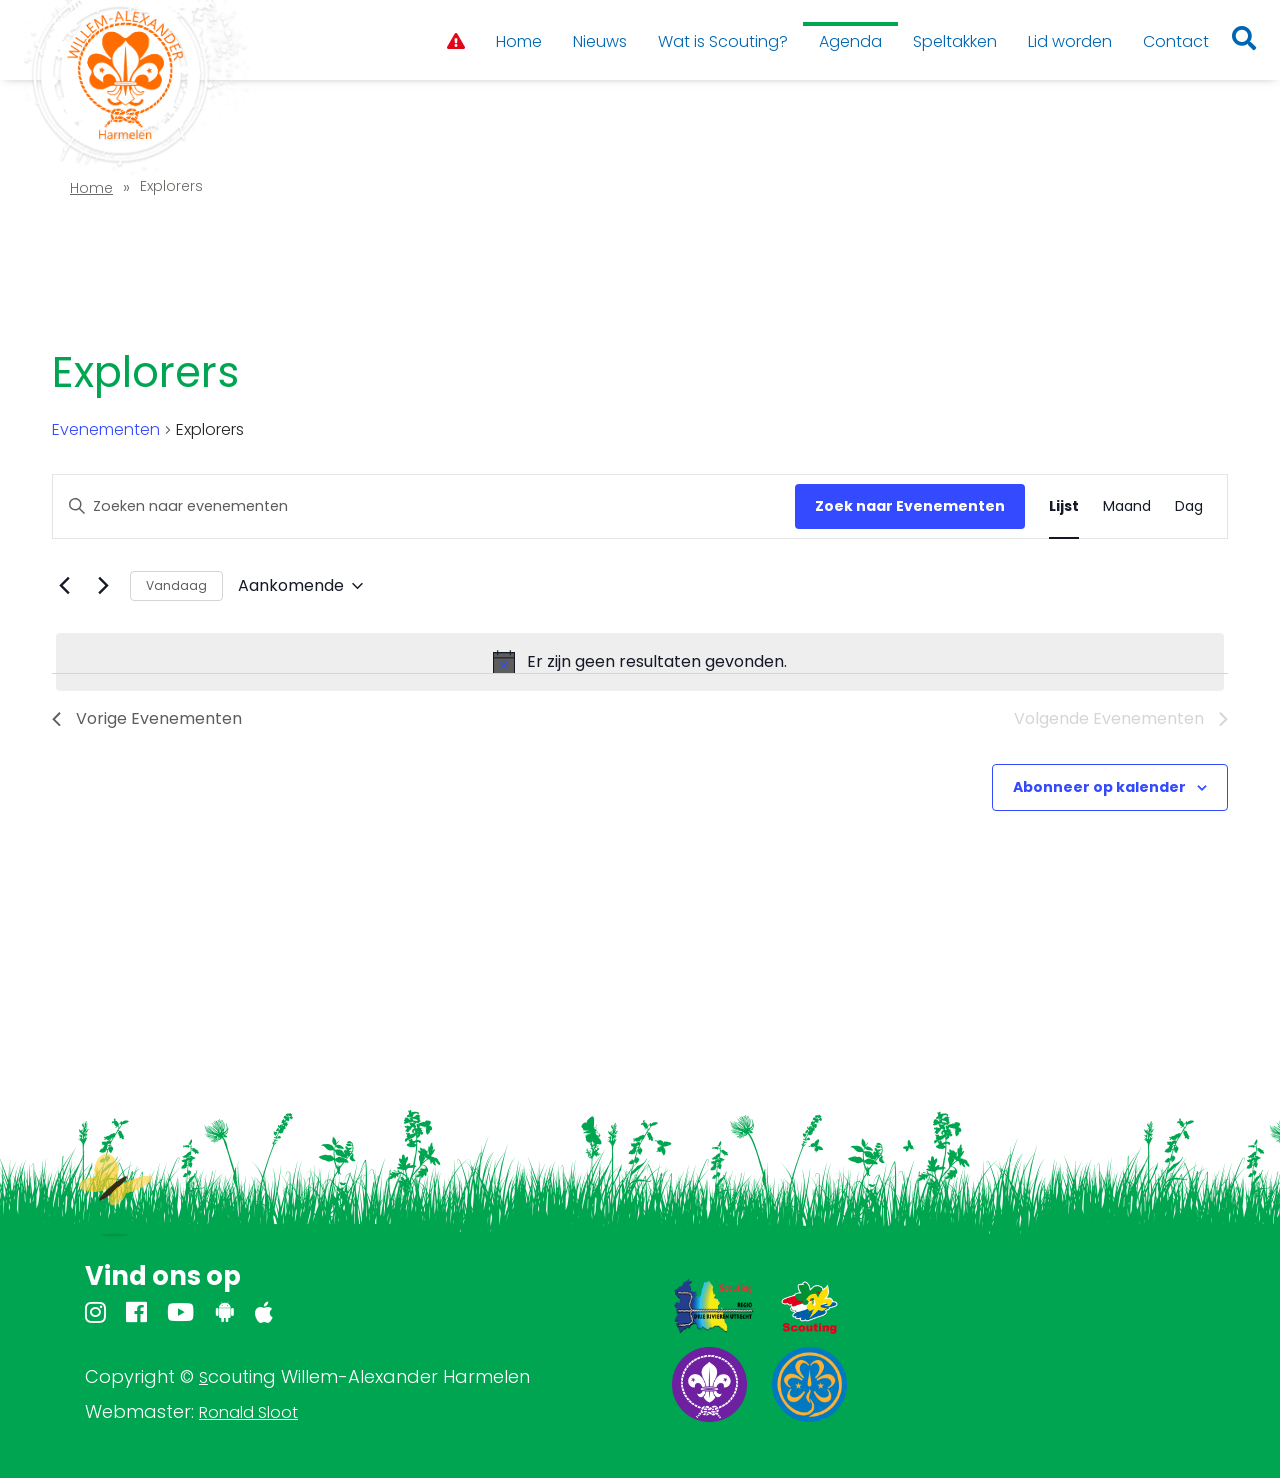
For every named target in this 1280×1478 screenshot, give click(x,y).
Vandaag (176, 585)
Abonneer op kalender (1099, 787)
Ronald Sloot (248, 1412)
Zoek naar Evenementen (910, 506)
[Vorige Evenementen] (64, 586)
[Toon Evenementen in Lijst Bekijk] (1064, 506)
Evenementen (106, 430)
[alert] (640, 662)
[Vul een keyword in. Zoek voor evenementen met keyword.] (424, 506)
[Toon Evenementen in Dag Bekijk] (1189, 506)
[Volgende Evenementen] (103, 586)
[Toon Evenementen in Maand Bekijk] (1127, 506)
